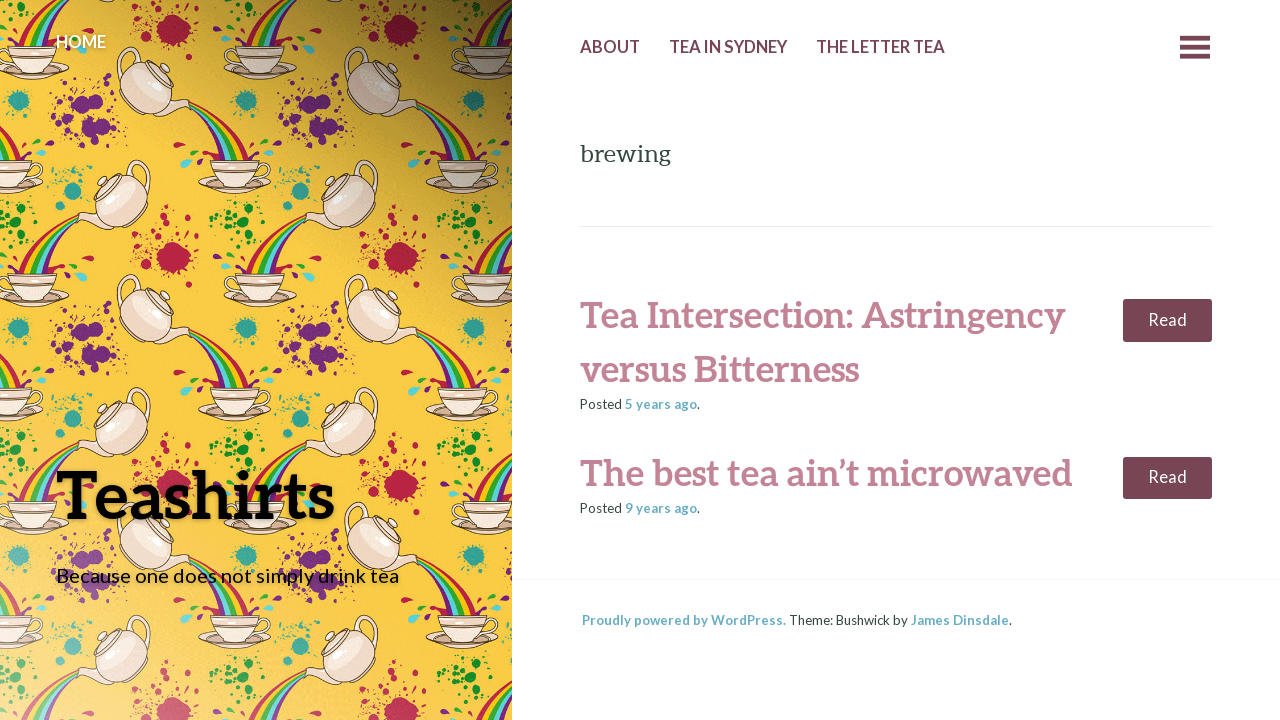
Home (81, 42)
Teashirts (195, 493)
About (610, 47)
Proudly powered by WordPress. (684, 620)
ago (661, 404)
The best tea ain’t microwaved (826, 472)
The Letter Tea (880, 47)
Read (1167, 320)
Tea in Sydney (728, 47)
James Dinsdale (960, 620)
